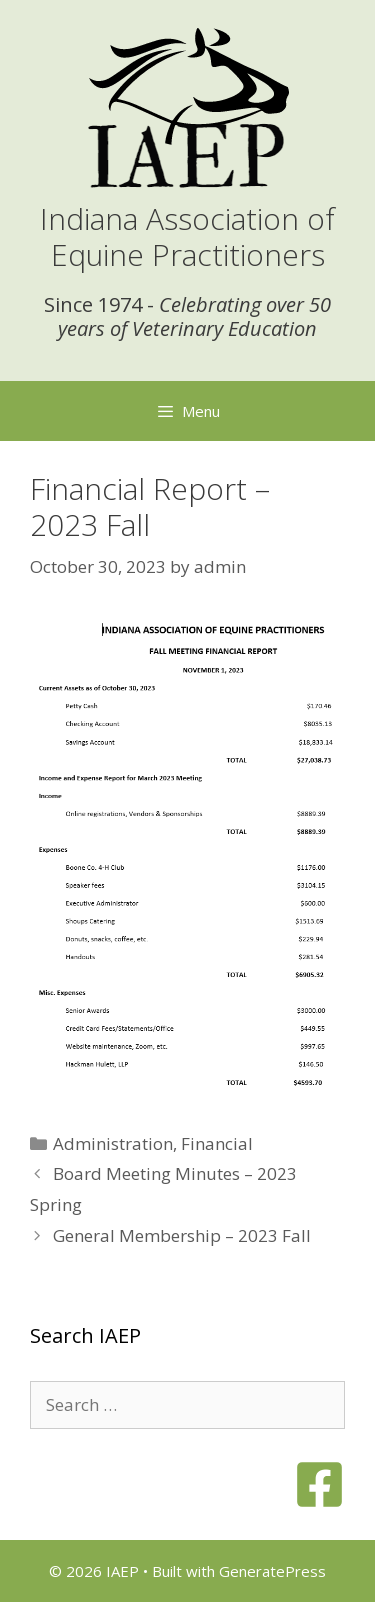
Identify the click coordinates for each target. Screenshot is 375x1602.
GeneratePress (272, 1571)
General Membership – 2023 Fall (182, 1235)
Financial (217, 1143)
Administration (113, 1143)
